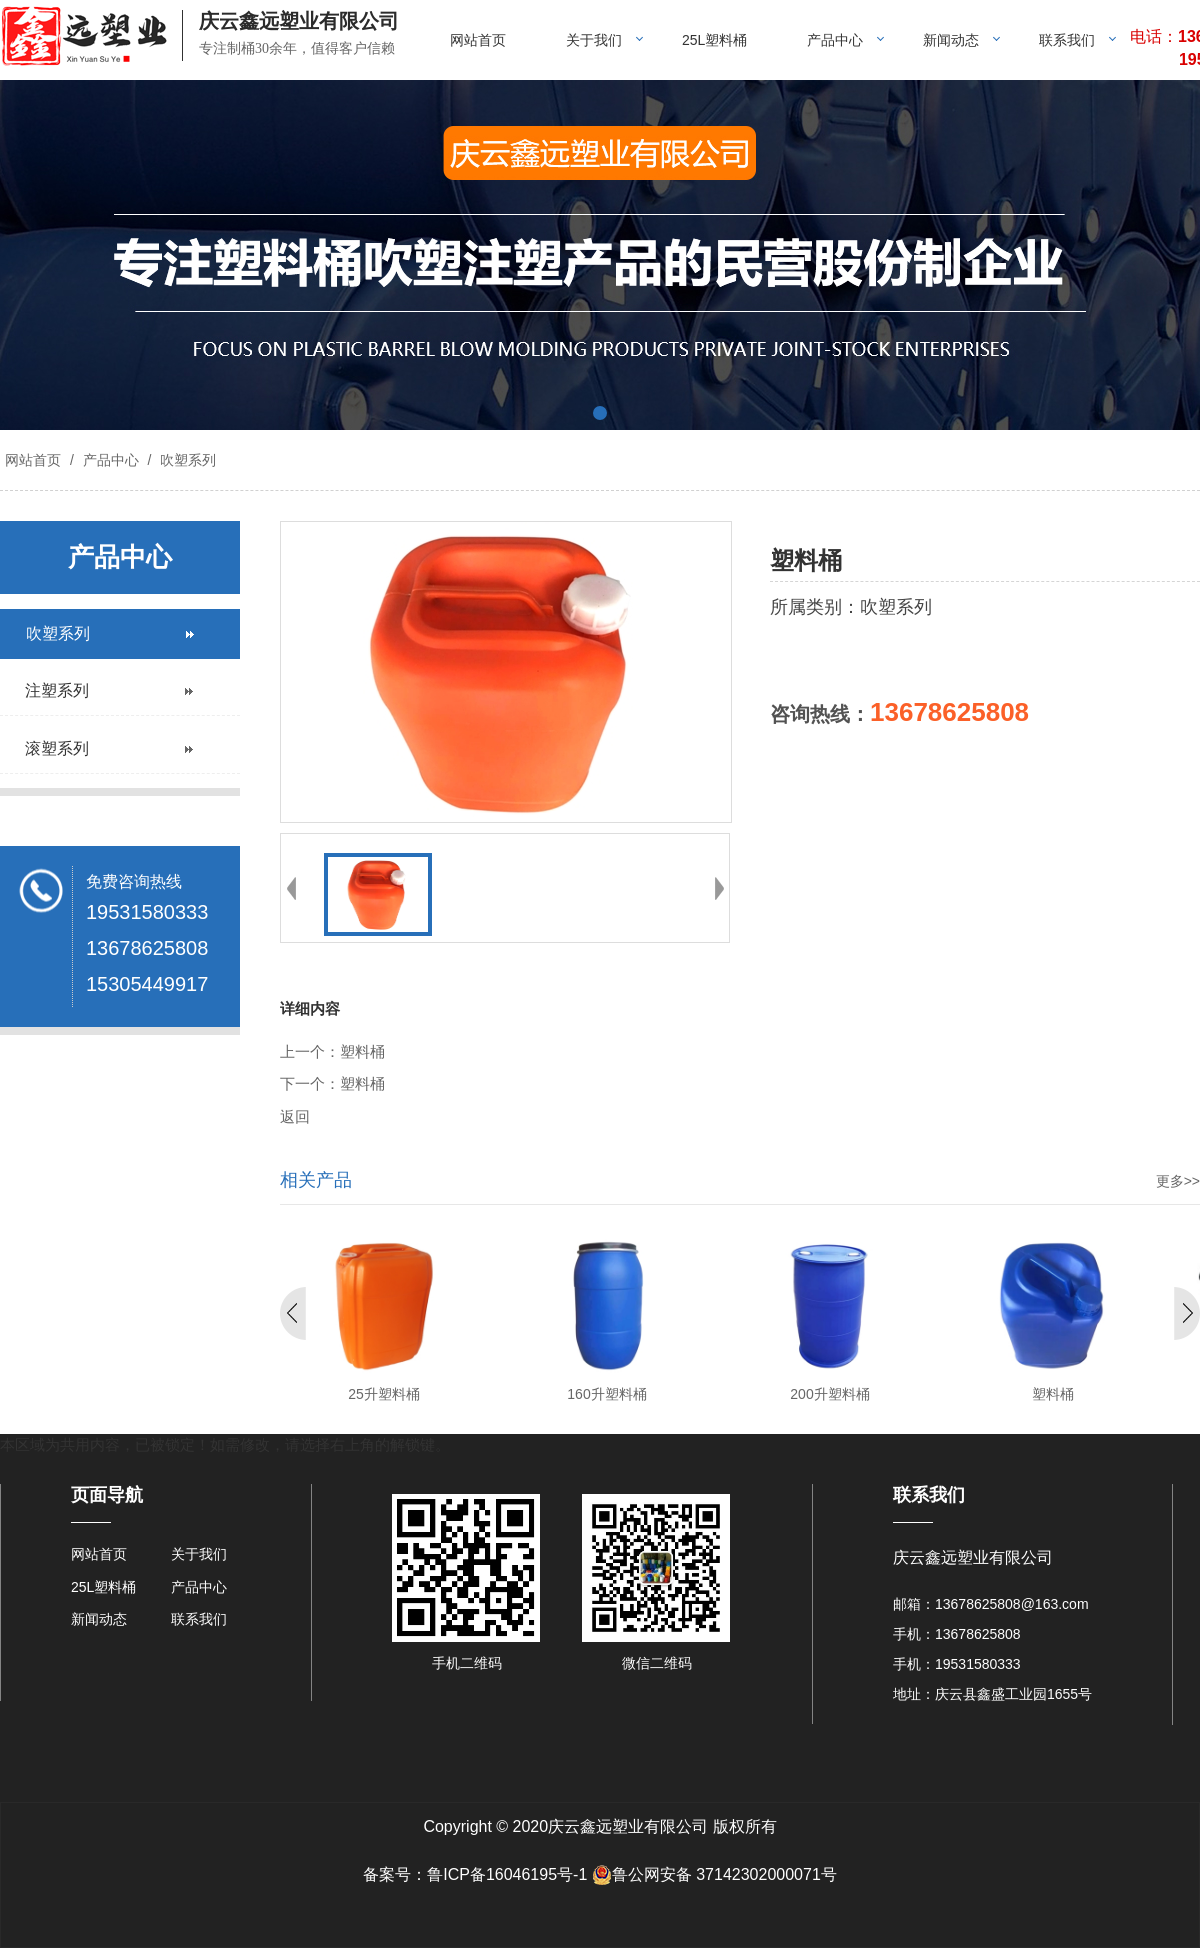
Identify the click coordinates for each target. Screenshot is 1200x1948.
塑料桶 (362, 1052)
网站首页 (478, 40)
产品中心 (835, 40)
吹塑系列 (186, 460)
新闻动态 (951, 40)
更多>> (1178, 1181)
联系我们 (1067, 40)
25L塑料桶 (714, 40)
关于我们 (594, 40)
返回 (295, 1117)
